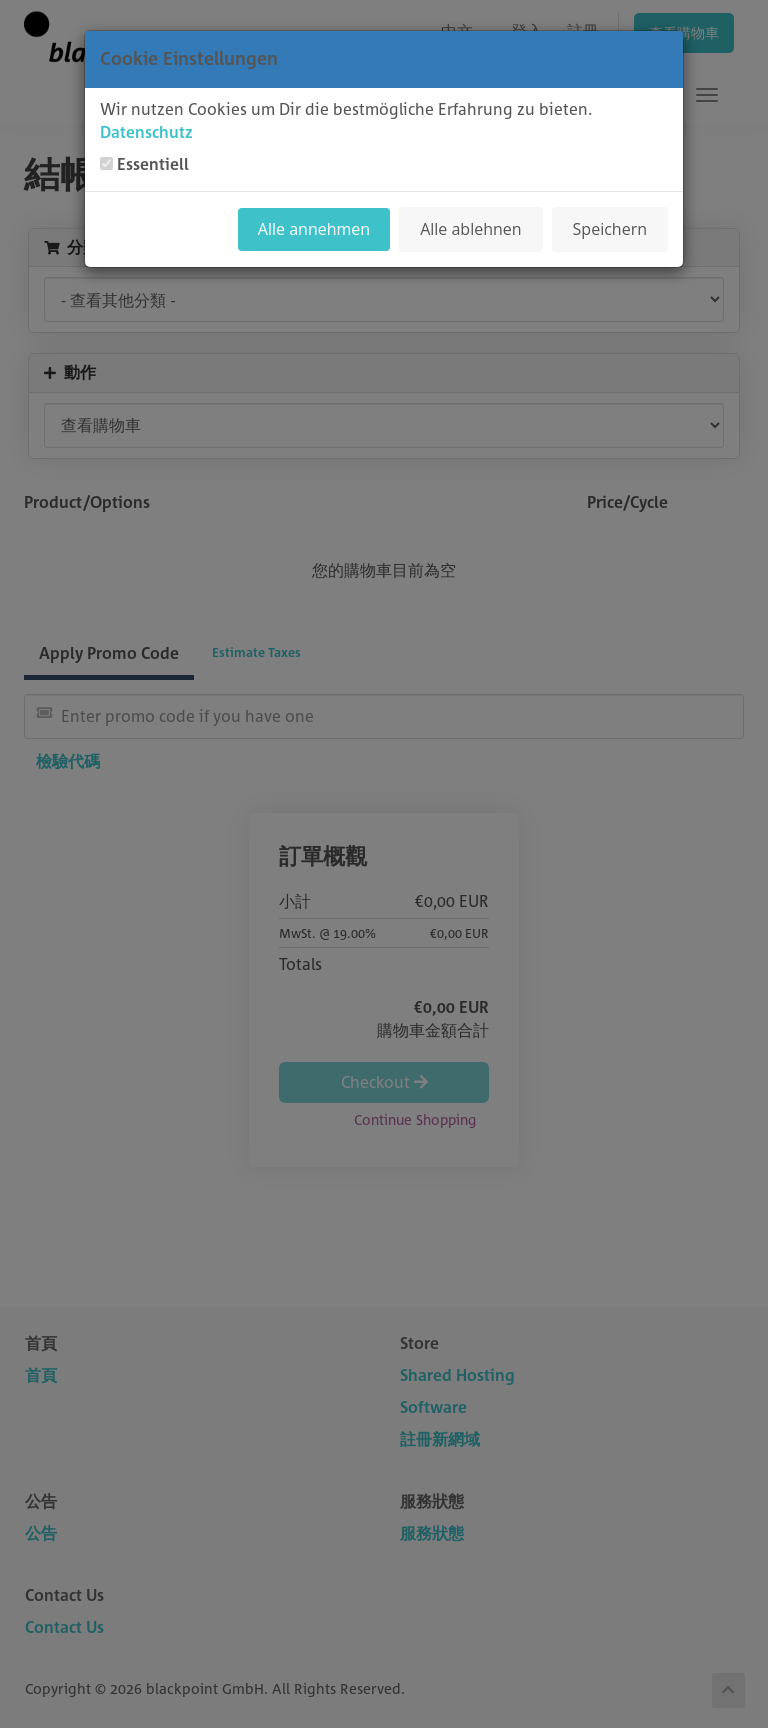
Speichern (610, 229)
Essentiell (153, 164)
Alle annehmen (314, 229)
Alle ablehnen (470, 229)
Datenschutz (146, 132)
